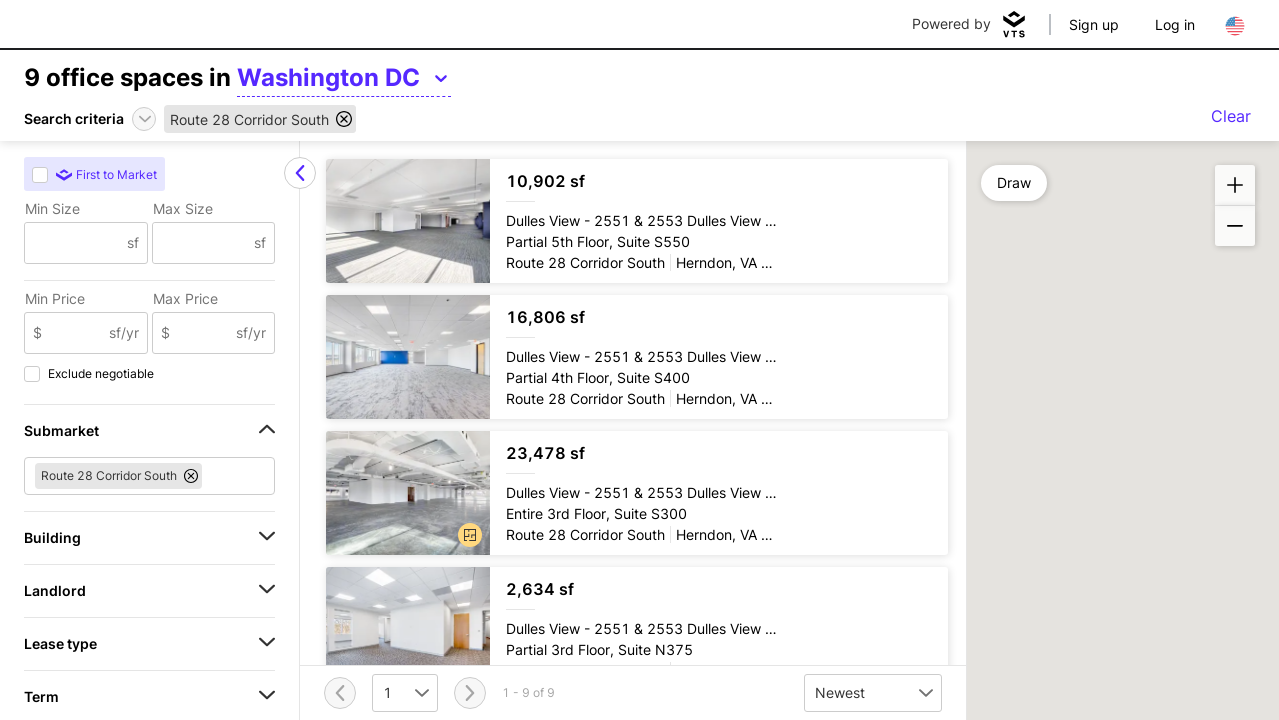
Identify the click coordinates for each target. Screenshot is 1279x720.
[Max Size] (204, 243)
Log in (1175, 24)
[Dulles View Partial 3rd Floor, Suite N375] (637, 629)
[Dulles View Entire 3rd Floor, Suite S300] (637, 493)
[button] (470, 535)
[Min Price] (75, 333)
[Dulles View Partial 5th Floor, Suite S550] (637, 221)
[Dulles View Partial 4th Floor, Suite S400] (637, 357)
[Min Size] (76, 243)
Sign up (1094, 24)
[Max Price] (203, 333)
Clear (1231, 116)
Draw (1014, 182)
